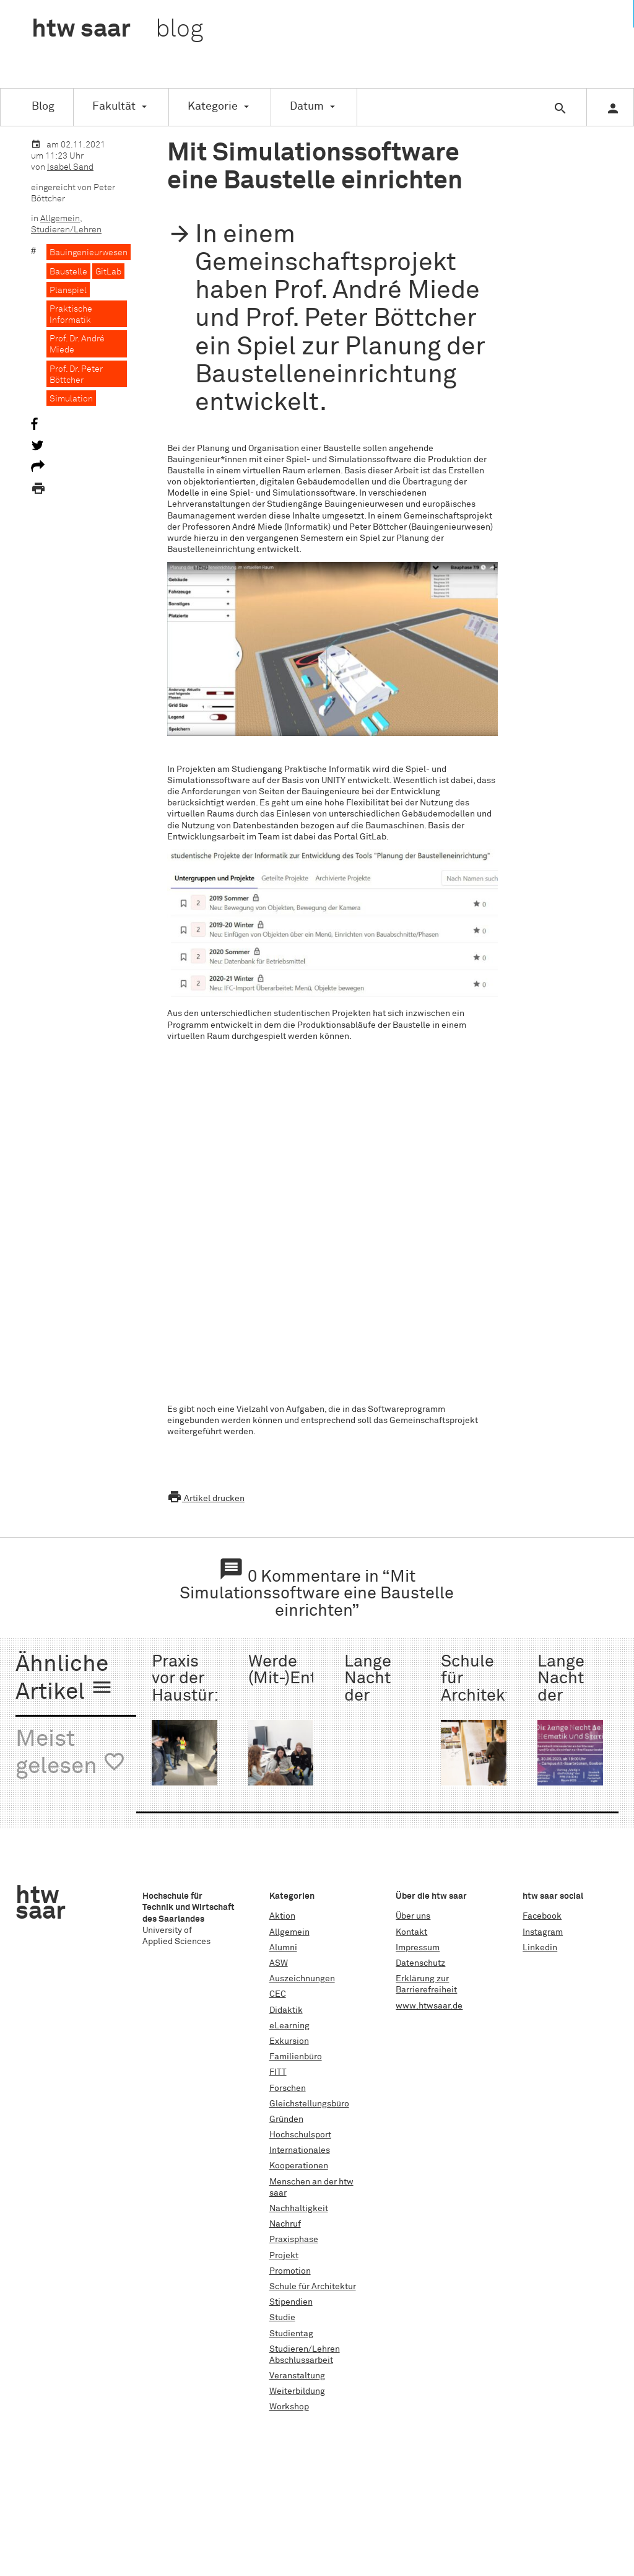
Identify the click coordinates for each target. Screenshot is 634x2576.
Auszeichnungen (302, 1978)
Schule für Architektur (312, 2286)
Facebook (542, 1916)
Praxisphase (293, 2239)
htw (117, 29)
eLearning (289, 2026)
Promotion (290, 2271)
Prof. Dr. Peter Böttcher (76, 375)
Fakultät (114, 106)
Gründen (286, 2119)
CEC (277, 1994)
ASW (278, 1963)
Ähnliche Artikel (64, 1679)
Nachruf (285, 2224)
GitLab (108, 272)
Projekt (283, 2255)
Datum (307, 106)
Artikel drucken (206, 1498)
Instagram (543, 1932)
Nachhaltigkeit (298, 2208)
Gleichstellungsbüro (309, 2104)
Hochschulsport (300, 2135)
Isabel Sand (70, 167)
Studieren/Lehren (66, 230)
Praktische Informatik (71, 315)
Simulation (71, 399)
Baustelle (68, 272)
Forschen (287, 2088)
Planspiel (68, 290)
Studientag (291, 2333)
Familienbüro (295, 2056)
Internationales (299, 2150)
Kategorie (213, 106)
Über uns (413, 1916)
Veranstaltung (297, 2376)
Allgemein (60, 218)
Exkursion (289, 2041)
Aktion (282, 1916)
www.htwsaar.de (429, 2006)
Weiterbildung (297, 2391)
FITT (278, 2072)
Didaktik (286, 2010)
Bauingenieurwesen (89, 252)
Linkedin (540, 1947)
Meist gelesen (70, 1753)
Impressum (418, 1947)
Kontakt (411, 1932)
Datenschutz (420, 1963)
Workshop (289, 2407)
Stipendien (291, 2302)
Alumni (283, 1947)
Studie (282, 2317)
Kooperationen (298, 2166)
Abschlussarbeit (301, 2360)
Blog (43, 106)
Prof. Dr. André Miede (77, 344)
